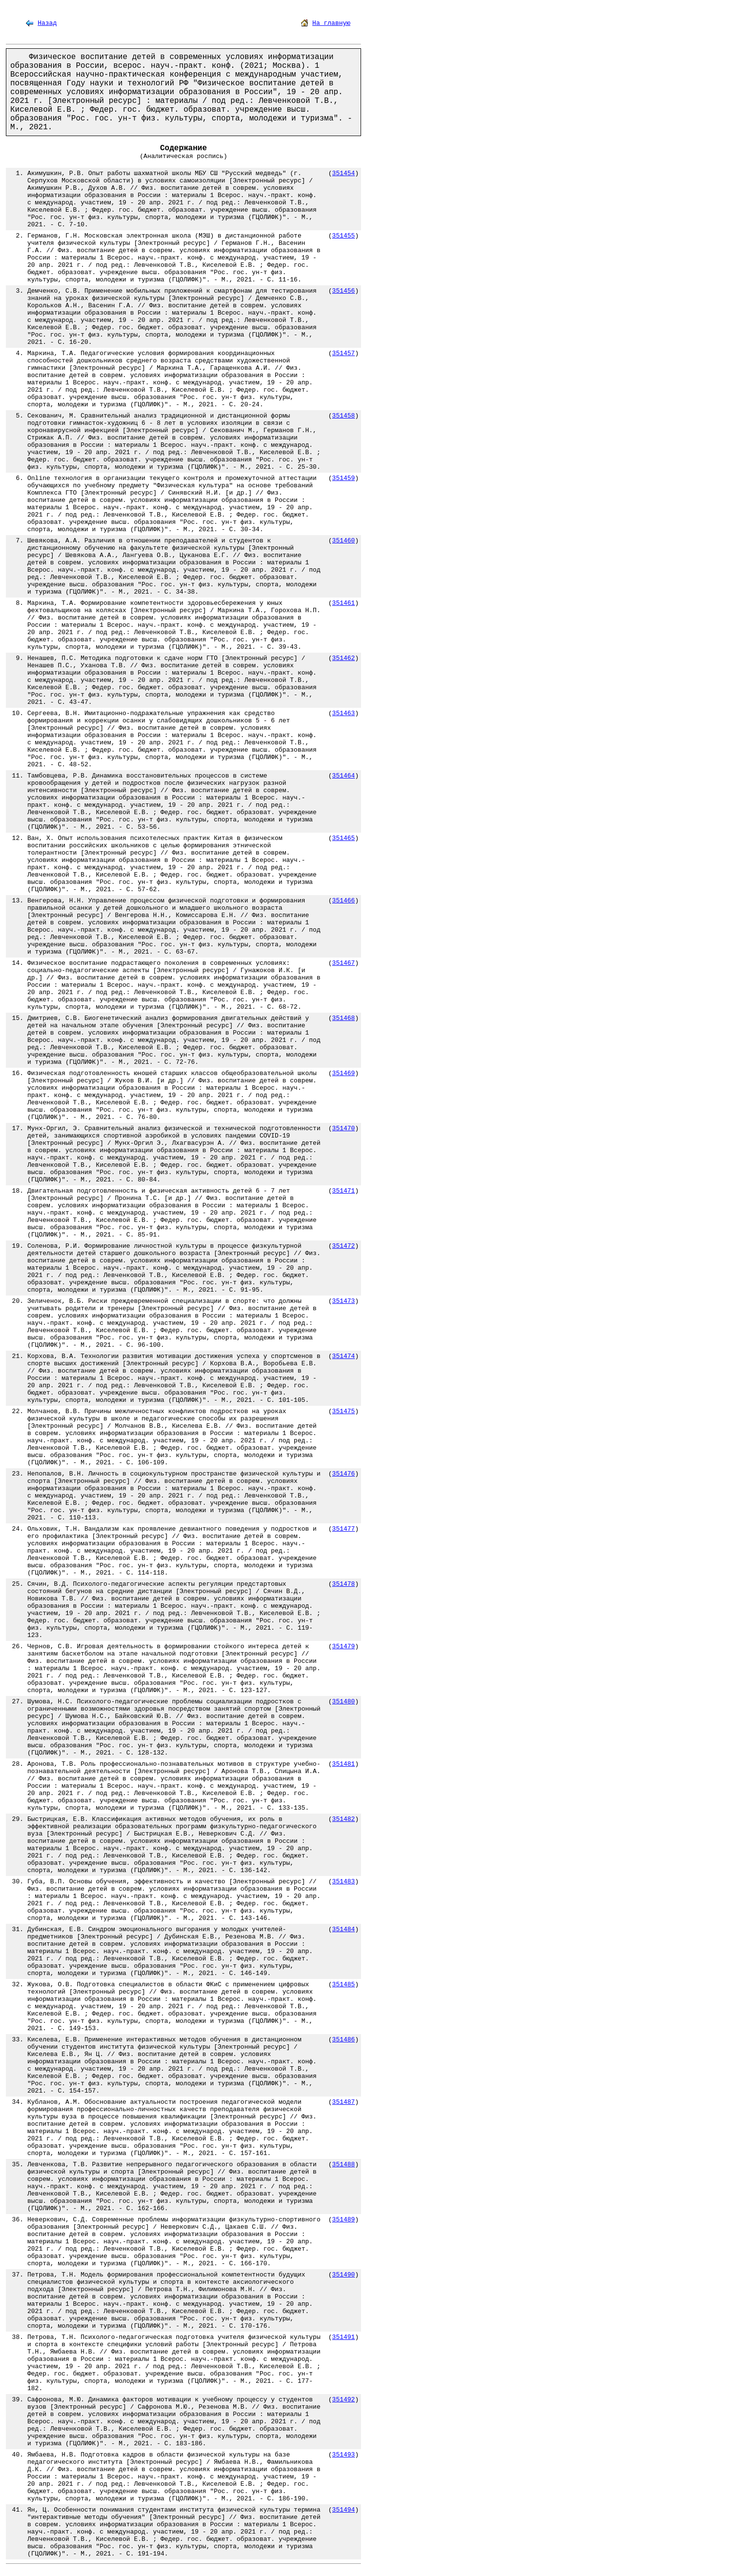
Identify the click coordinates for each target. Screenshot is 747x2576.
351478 (343, 1584)
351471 (343, 1191)
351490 (343, 2274)
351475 (343, 1411)
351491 (343, 2337)
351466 (343, 900)
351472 (343, 1246)
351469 (343, 1073)
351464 (343, 775)
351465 (343, 838)
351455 (343, 236)
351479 (343, 1646)
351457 (343, 353)
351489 (343, 2219)
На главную (331, 23)
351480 (343, 1701)
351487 (343, 2102)
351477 (343, 1529)
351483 (343, 1881)
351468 (343, 1018)
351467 (343, 963)
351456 (343, 291)
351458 (343, 415)
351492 (343, 2399)
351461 (343, 603)
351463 (343, 713)
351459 (343, 478)
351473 (343, 1301)
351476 (343, 1474)
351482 (343, 1819)
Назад (47, 23)
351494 (343, 2510)
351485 (343, 1984)
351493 (343, 2454)
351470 (343, 1128)
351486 (343, 2039)
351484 (343, 1929)
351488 (343, 2164)
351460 (343, 540)
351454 (343, 173)
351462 (343, 658)
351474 (343, 1356)
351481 (343, 1764)
